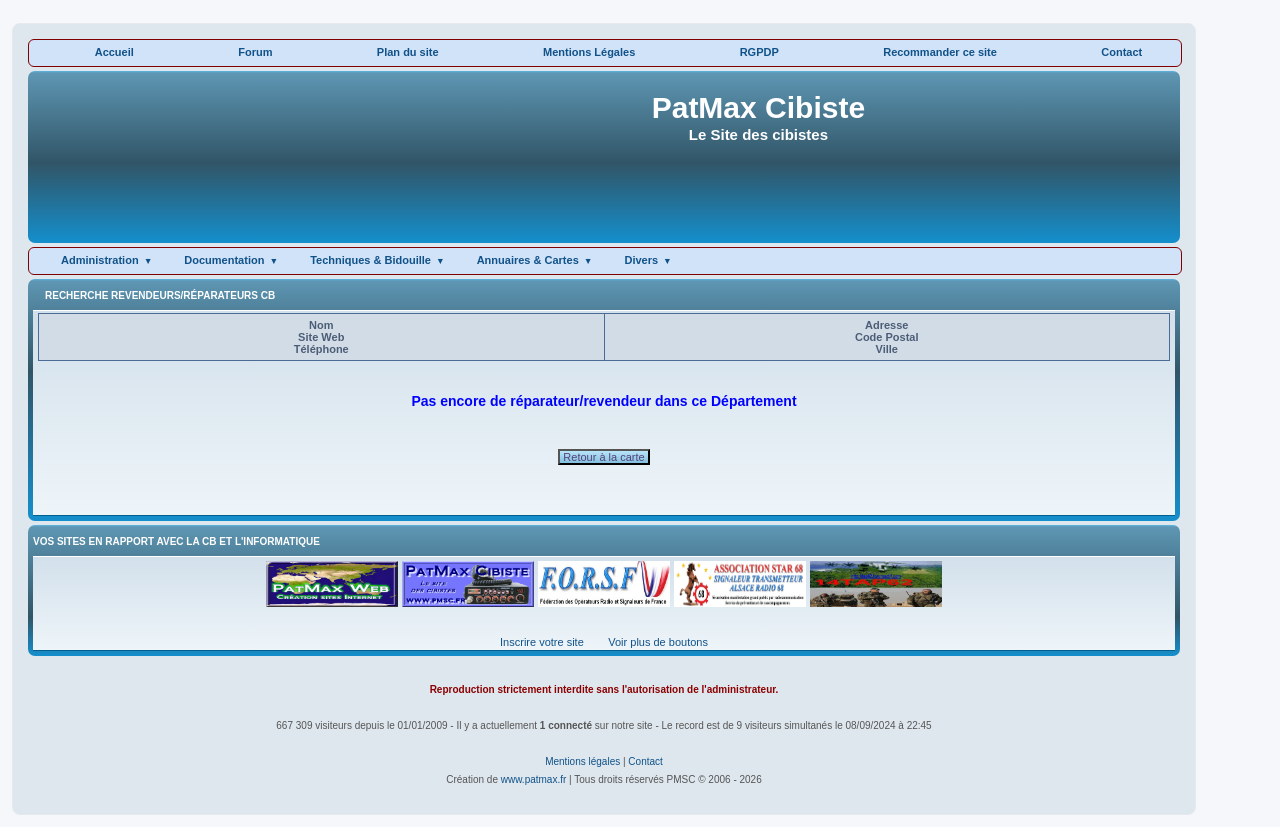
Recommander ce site (940, 52)
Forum (255, 52)
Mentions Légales (589, 52)
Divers (641, 260)
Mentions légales (582, 761)
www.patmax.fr (534, 779)
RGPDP (759, 52)
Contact (1121, 52)
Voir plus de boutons (658, 642)
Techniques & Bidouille (370, 260)
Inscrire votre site (542, 642)
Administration (100, 260)
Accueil (114, 52)
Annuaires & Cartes (528, 260)
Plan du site (408, 52)
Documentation (224, 260)
